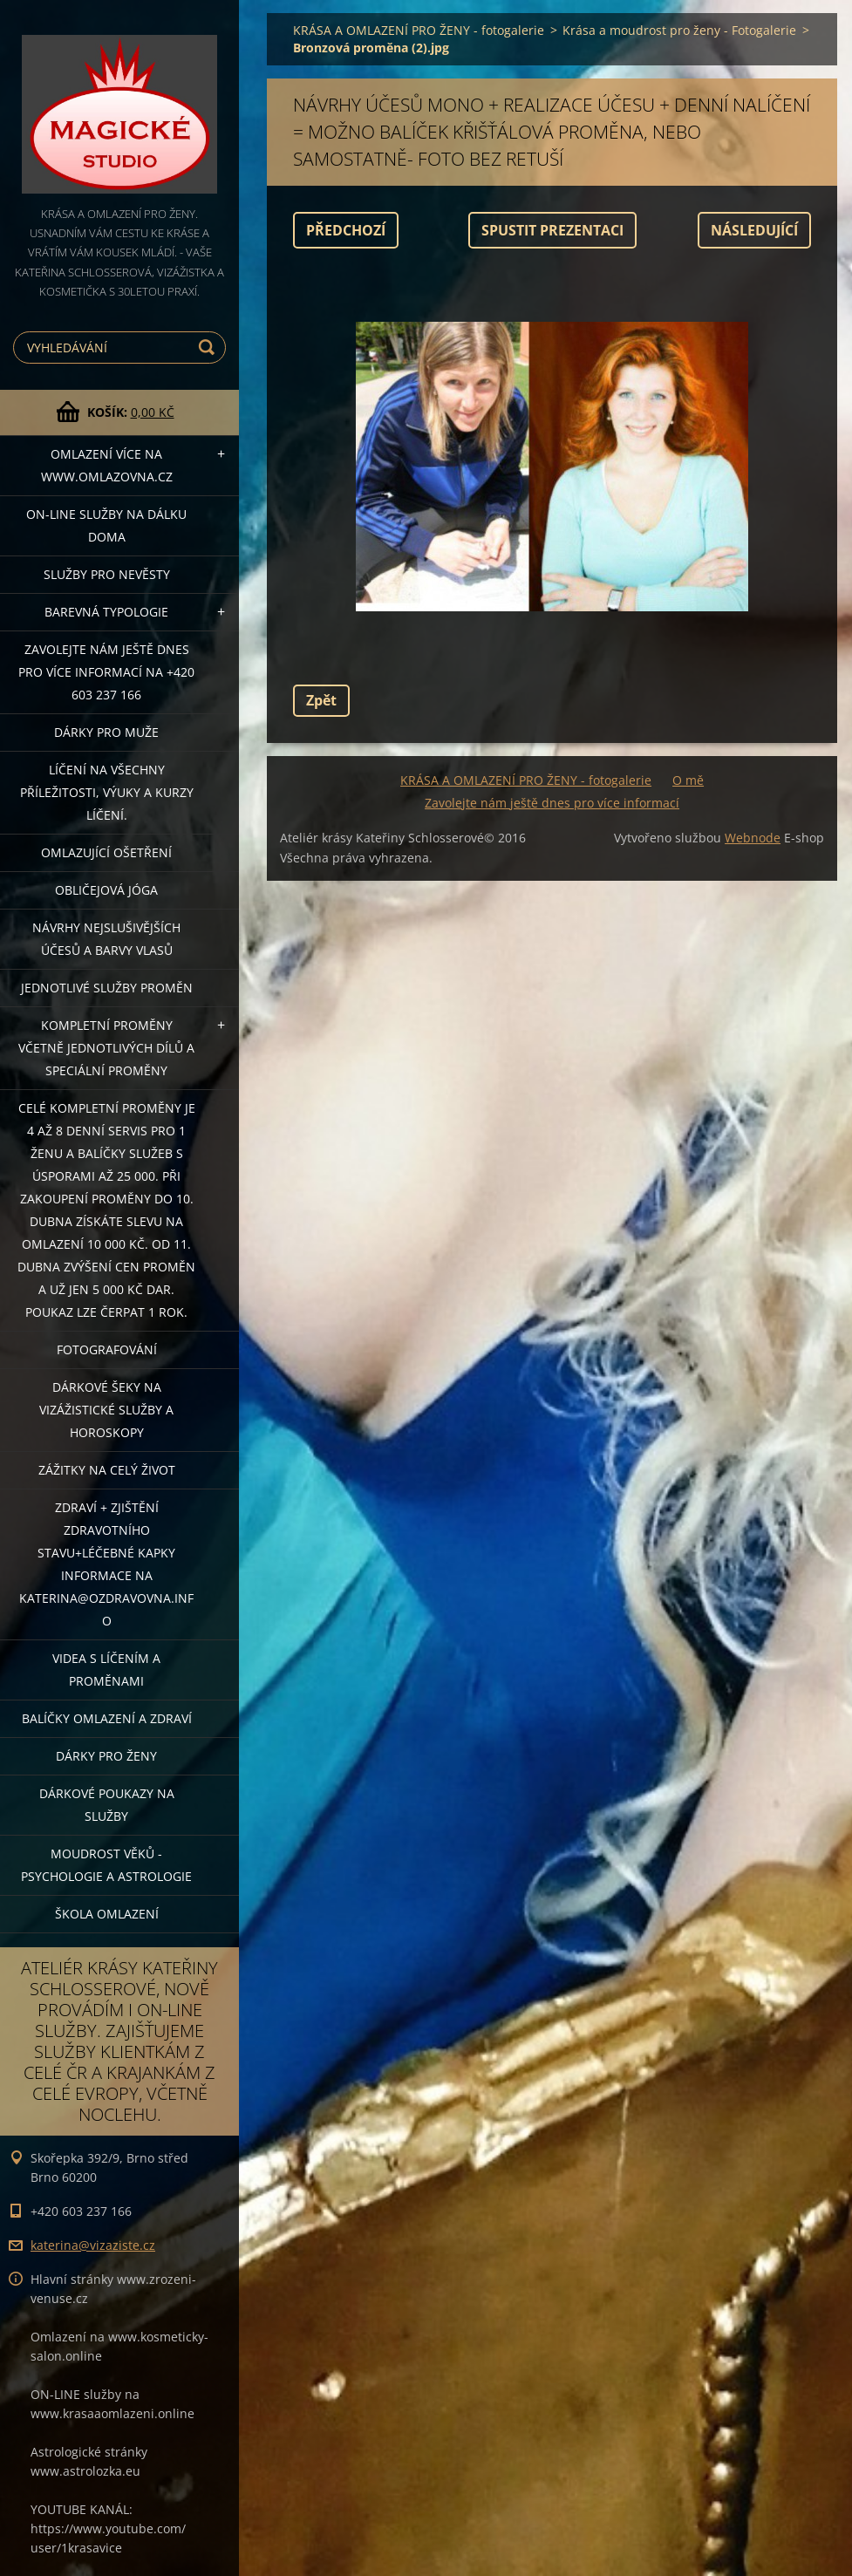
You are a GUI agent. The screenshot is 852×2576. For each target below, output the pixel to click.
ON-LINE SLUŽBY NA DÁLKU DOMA (106, 525)
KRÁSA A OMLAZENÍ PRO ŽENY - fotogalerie (418, 30)
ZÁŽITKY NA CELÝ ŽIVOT (106, 1470)
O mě (688, 780)
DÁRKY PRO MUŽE (106, 732)
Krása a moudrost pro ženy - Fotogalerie (679, 30)
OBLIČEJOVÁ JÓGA (106, 890)
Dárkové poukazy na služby (106, 1804)
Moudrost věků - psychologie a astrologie (106, 1864)
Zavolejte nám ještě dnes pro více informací (552, 802)
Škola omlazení (107, 1913)
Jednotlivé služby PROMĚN (107, 987)
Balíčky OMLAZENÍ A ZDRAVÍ (107, 1718)
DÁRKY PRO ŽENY (106, 1756)
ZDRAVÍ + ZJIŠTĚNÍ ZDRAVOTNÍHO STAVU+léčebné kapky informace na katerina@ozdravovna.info (106, 1564)
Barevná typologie (106, 611)
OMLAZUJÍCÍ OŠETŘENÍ (106, 852)
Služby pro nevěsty (107, 574)
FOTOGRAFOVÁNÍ (107, 1349)
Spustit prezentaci (552, 230)
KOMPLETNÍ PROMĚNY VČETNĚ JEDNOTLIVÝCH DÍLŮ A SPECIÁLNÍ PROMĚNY (106, 1048)
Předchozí (345, 230)
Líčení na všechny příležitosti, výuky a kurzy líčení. (107, 792)
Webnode (752, 837)
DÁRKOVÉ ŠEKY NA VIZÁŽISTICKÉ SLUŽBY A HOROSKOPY (106, 1410)
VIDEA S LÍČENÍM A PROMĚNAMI (106, 1669)
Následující (754, 230)
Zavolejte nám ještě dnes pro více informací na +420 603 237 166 (106, 672)
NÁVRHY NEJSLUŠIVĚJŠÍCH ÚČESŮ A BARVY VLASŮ (106, 938)
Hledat (209, 347)
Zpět (321, 700)
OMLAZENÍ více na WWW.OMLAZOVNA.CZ (107, 465)
